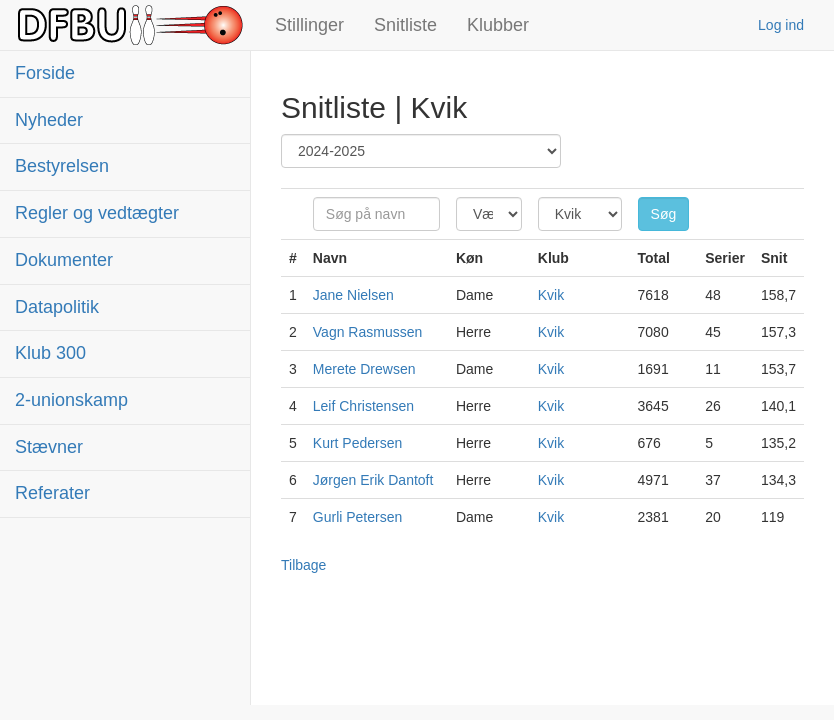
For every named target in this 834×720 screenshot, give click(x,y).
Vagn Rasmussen (367, 332)
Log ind (781, 25)
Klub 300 (50, 353)
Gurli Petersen (357, 517)
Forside (45, 73)
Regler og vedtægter (97, 213)
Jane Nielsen (353, 295)
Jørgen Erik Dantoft (373, 480)
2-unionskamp (71, 400)
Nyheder (49, 120)
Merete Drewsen (364, 369)
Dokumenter (64, 260)
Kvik (551, 295)
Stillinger (309, 25)
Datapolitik (57, 307)
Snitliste (405, 25)
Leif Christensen (363, 406)
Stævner (49, 447)
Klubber (498, 25)
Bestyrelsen (62, 166)
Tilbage (303, 565)
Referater (52, 493)
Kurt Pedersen (358, 443)
